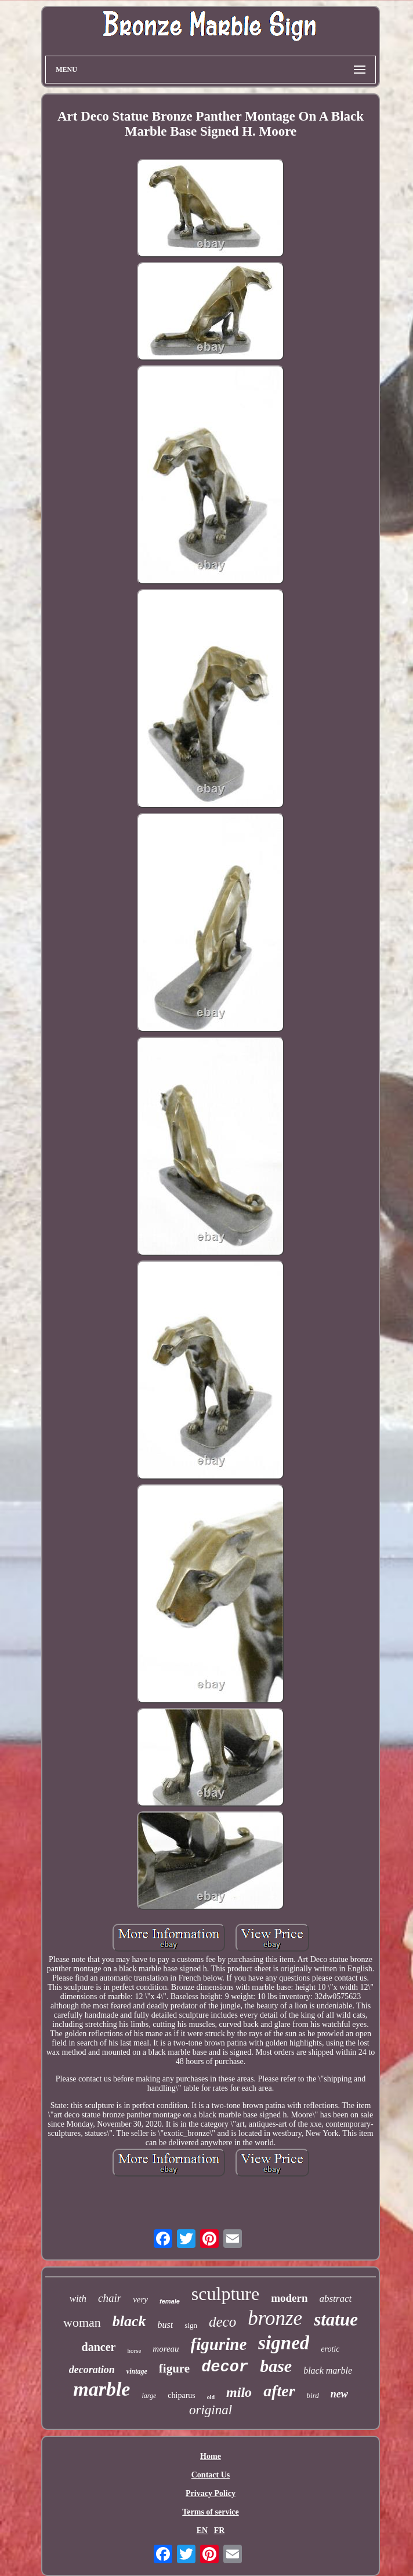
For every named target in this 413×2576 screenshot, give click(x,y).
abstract (335, 2298)
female (170, 2301)
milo (239, 2392)
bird (313, 2395)
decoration (92, 2369)
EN (202, 2530)
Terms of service (210, 2512)
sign (190, 2325)
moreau (166, 2348)
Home (210, 2456)
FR (219, 2530)
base (276, 2365)
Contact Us (210, 2474)
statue (336, 2319)
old (211, 2397)
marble (101, 2389)
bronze (275, 2318)
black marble (327, 2370)
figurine (219, 2344)
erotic (330, 2349)
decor (224, 2367)
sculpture (225, 2293)
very (140, 2299)
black (129, 2321)
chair (109, 2298)
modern (289, 2298)
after (279, 2391)
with (78, 2298)
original (210, 2410)
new (339, 2394)
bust (165, 2325)
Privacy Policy (211, 2493)
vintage (136, 2371)
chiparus (181, 2395)
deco (222, 2322)
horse (134, 2350)
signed (283, 2342)
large (149, 2396)
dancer (99, 2347)
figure (174, 2368)
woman (82, 2322)
